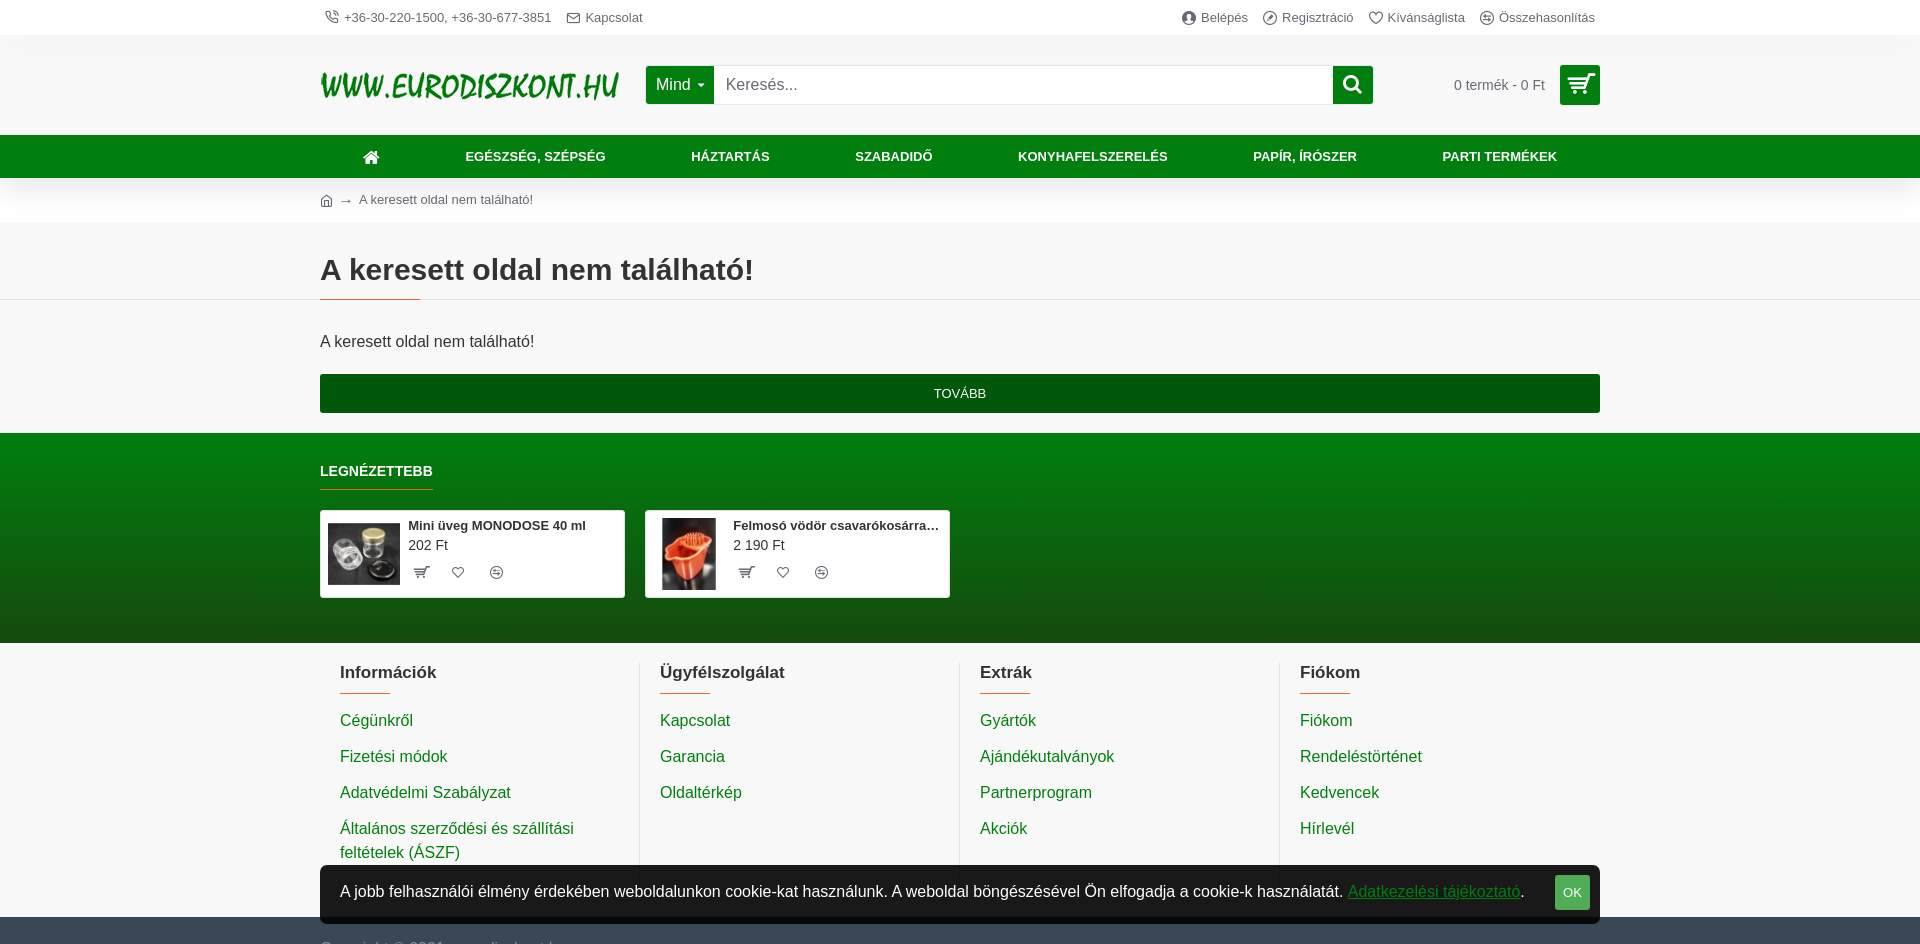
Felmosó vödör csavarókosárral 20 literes (837, 525)
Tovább (960, 393)
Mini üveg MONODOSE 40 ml (497, 525)
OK (1572, 892)
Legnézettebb (376, 471)
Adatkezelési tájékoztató (1434, 891)
